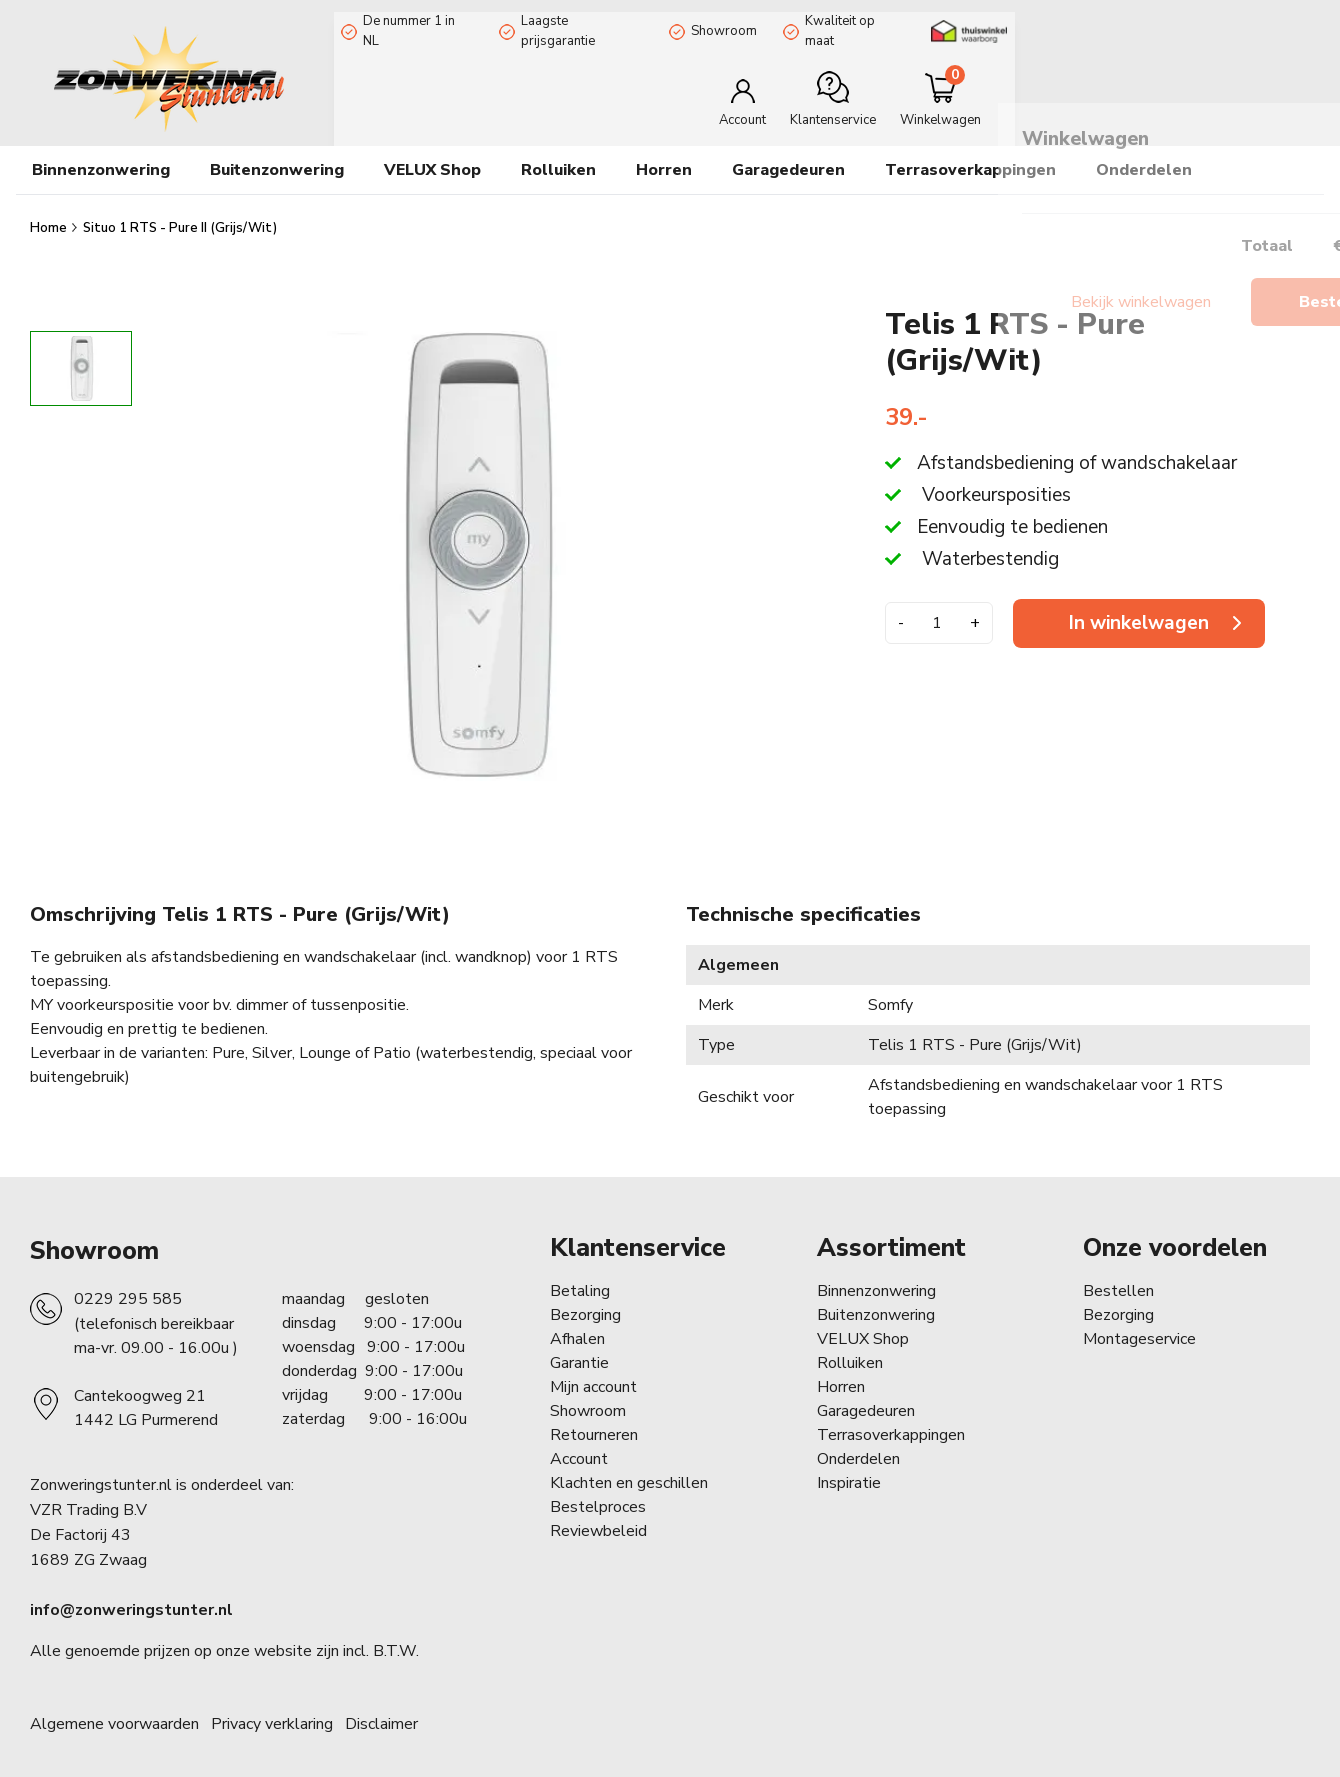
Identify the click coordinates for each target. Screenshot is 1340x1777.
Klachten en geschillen (629, 1468)
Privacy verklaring (272, 1709)
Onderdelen (858, 1444)
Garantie (579, 1348)
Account (579, 1444)
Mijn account (593, 1372)
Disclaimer (381, 1709)
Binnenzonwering (876, 1276)
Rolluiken (850, 1348)
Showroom (724, 23)
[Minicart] (1243, 83)
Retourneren (594, 1420)
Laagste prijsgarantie (579, 23)
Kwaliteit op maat (858, 23)
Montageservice (1139, 1324)
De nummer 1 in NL (411, 23)
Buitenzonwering (876, 1300)
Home (50, 213)
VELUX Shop (863, 1324)
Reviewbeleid (598, 1516)
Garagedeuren (788, 155)
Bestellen (1118, 1276)
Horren (664, 155)
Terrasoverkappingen (970, 155)
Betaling (580, 1276)
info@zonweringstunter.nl (131, 1595)
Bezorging (585, 1300)
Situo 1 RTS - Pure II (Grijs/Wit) (180, 213)
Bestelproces (598, 1492)
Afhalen (577, 1324)
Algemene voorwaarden (114, 1709)
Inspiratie (849, 1468)
